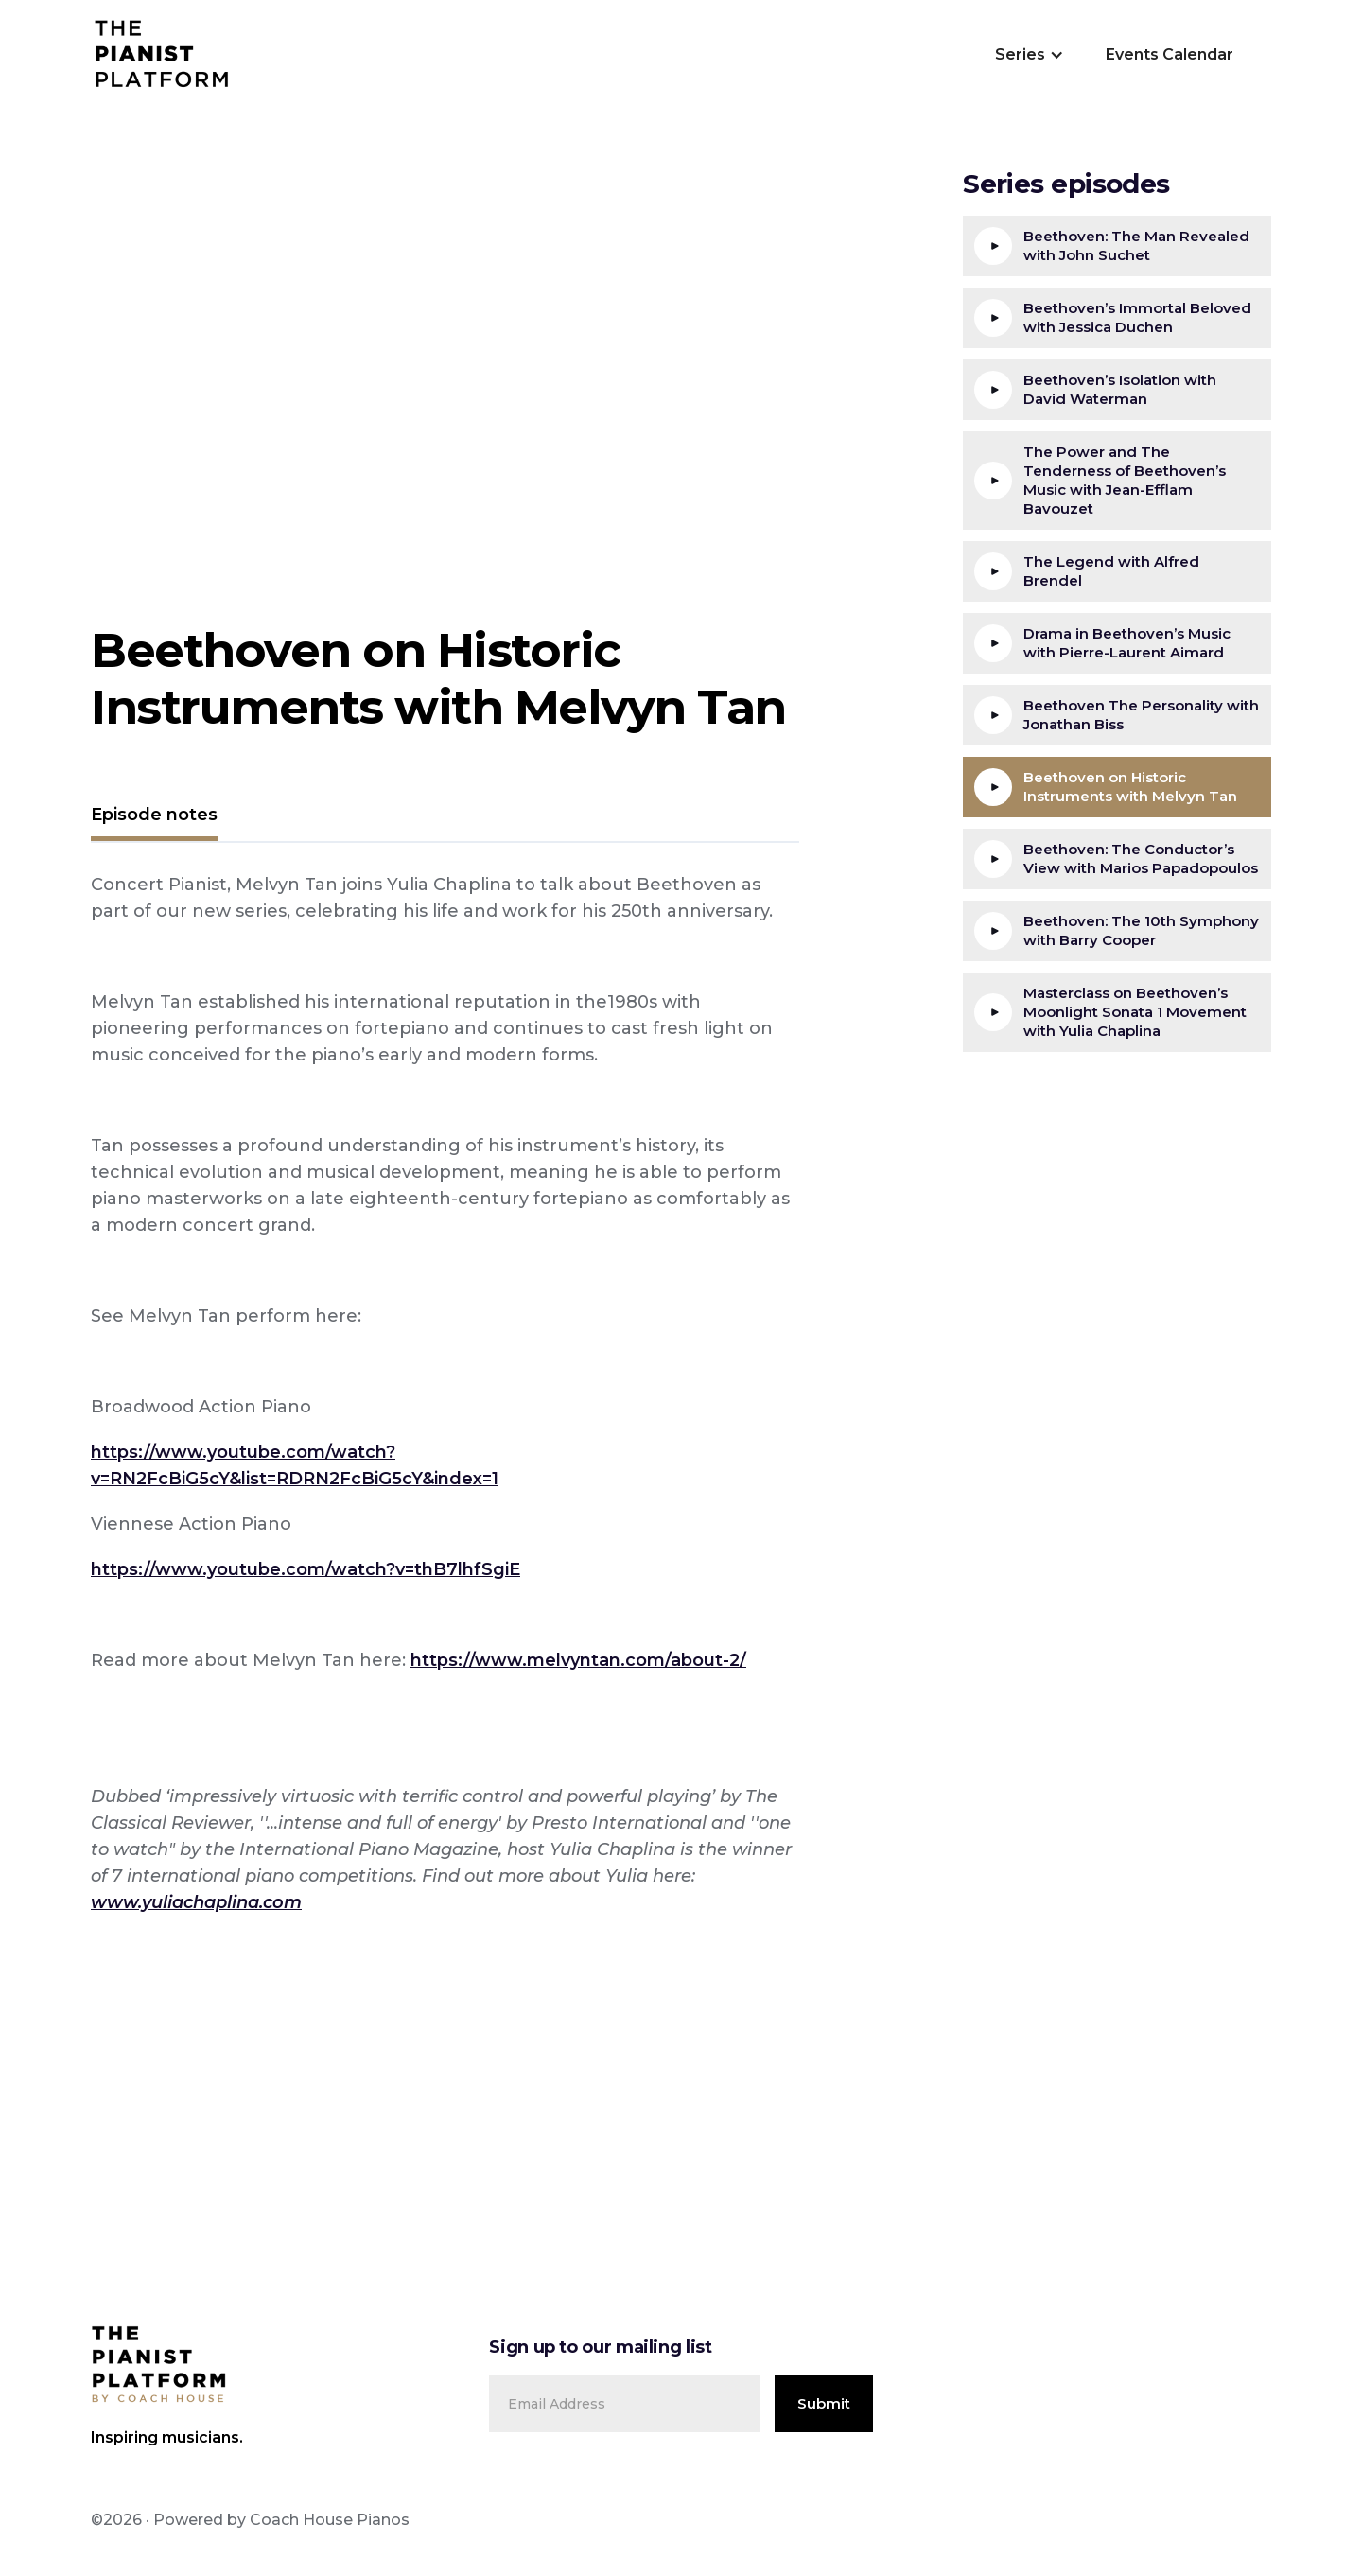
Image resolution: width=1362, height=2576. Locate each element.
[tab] (154, 817)
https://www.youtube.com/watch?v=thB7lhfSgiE (305, 1569)
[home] (162, 55)
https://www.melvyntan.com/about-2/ (578, 1660)
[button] (1027, 55)
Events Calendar (1169, 54)
